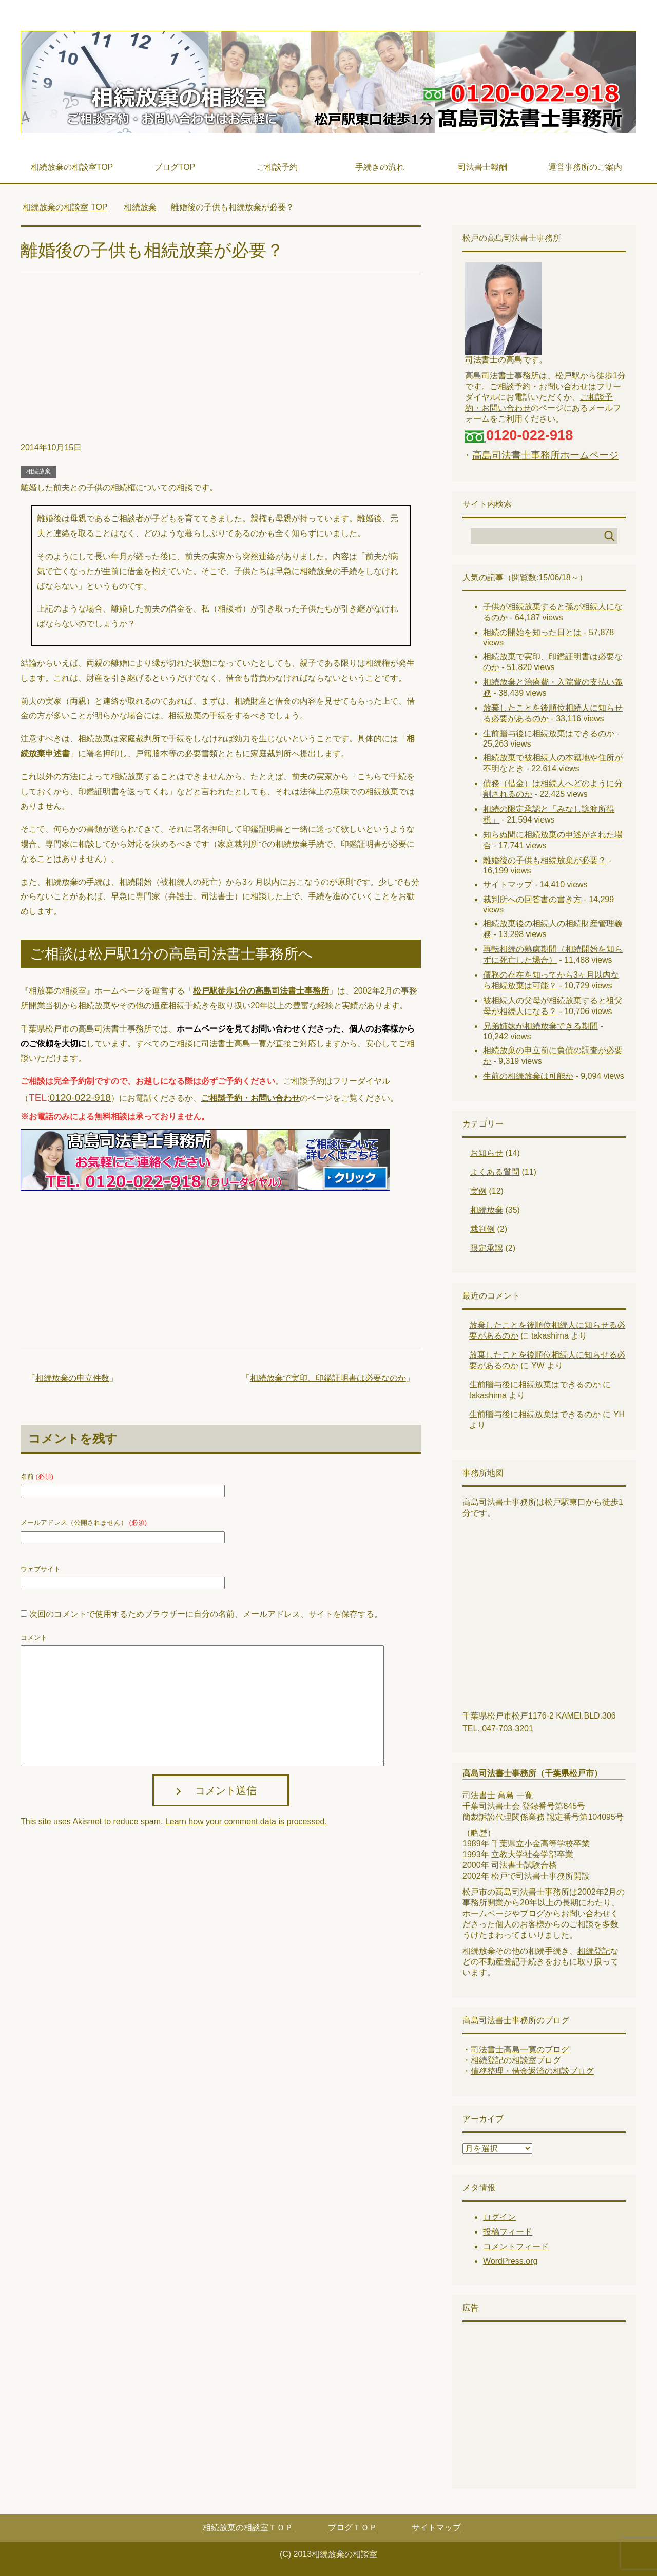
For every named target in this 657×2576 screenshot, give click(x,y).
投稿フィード (507, 2231)
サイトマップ (507, 884)
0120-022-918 (80, 1097)
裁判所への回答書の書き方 (532, 899)
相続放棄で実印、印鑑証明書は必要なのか (328, 1377)
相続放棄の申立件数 (72, 1377)
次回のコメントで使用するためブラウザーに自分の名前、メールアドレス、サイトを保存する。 (205, 1614)
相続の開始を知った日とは (532, 632)
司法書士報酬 (482, 167)
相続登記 (593, 1951)
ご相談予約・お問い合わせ (250, 1098)
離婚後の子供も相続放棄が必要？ (544, 860)
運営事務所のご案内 (585, 167)
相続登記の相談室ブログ (516, 2060)
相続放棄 (38, 471)
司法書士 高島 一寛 (497, 1795)
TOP (65, 207)
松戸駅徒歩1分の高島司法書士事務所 (261, 990)
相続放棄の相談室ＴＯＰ (248, 2527)
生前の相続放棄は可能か (528, 1076)
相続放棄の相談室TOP (72, 167)
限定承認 (486, 1248)
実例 (478, 1191)
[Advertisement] (221, 363)
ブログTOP (175, 167)
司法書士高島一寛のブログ (520, 2049)
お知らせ (486, 1153)
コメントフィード (516, 2246)
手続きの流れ (379, 167)
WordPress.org (510, 2261)
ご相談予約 (277, 167)
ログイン (499, 2216)
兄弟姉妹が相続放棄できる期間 (540, 1026)
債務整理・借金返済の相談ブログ (532, 2071)
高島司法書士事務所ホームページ (545, 455)
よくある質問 (494, 1172)
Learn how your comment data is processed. (246, 1821)
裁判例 (482, 1229)
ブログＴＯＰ (352, 2527)
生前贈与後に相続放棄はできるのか (548, 733)
